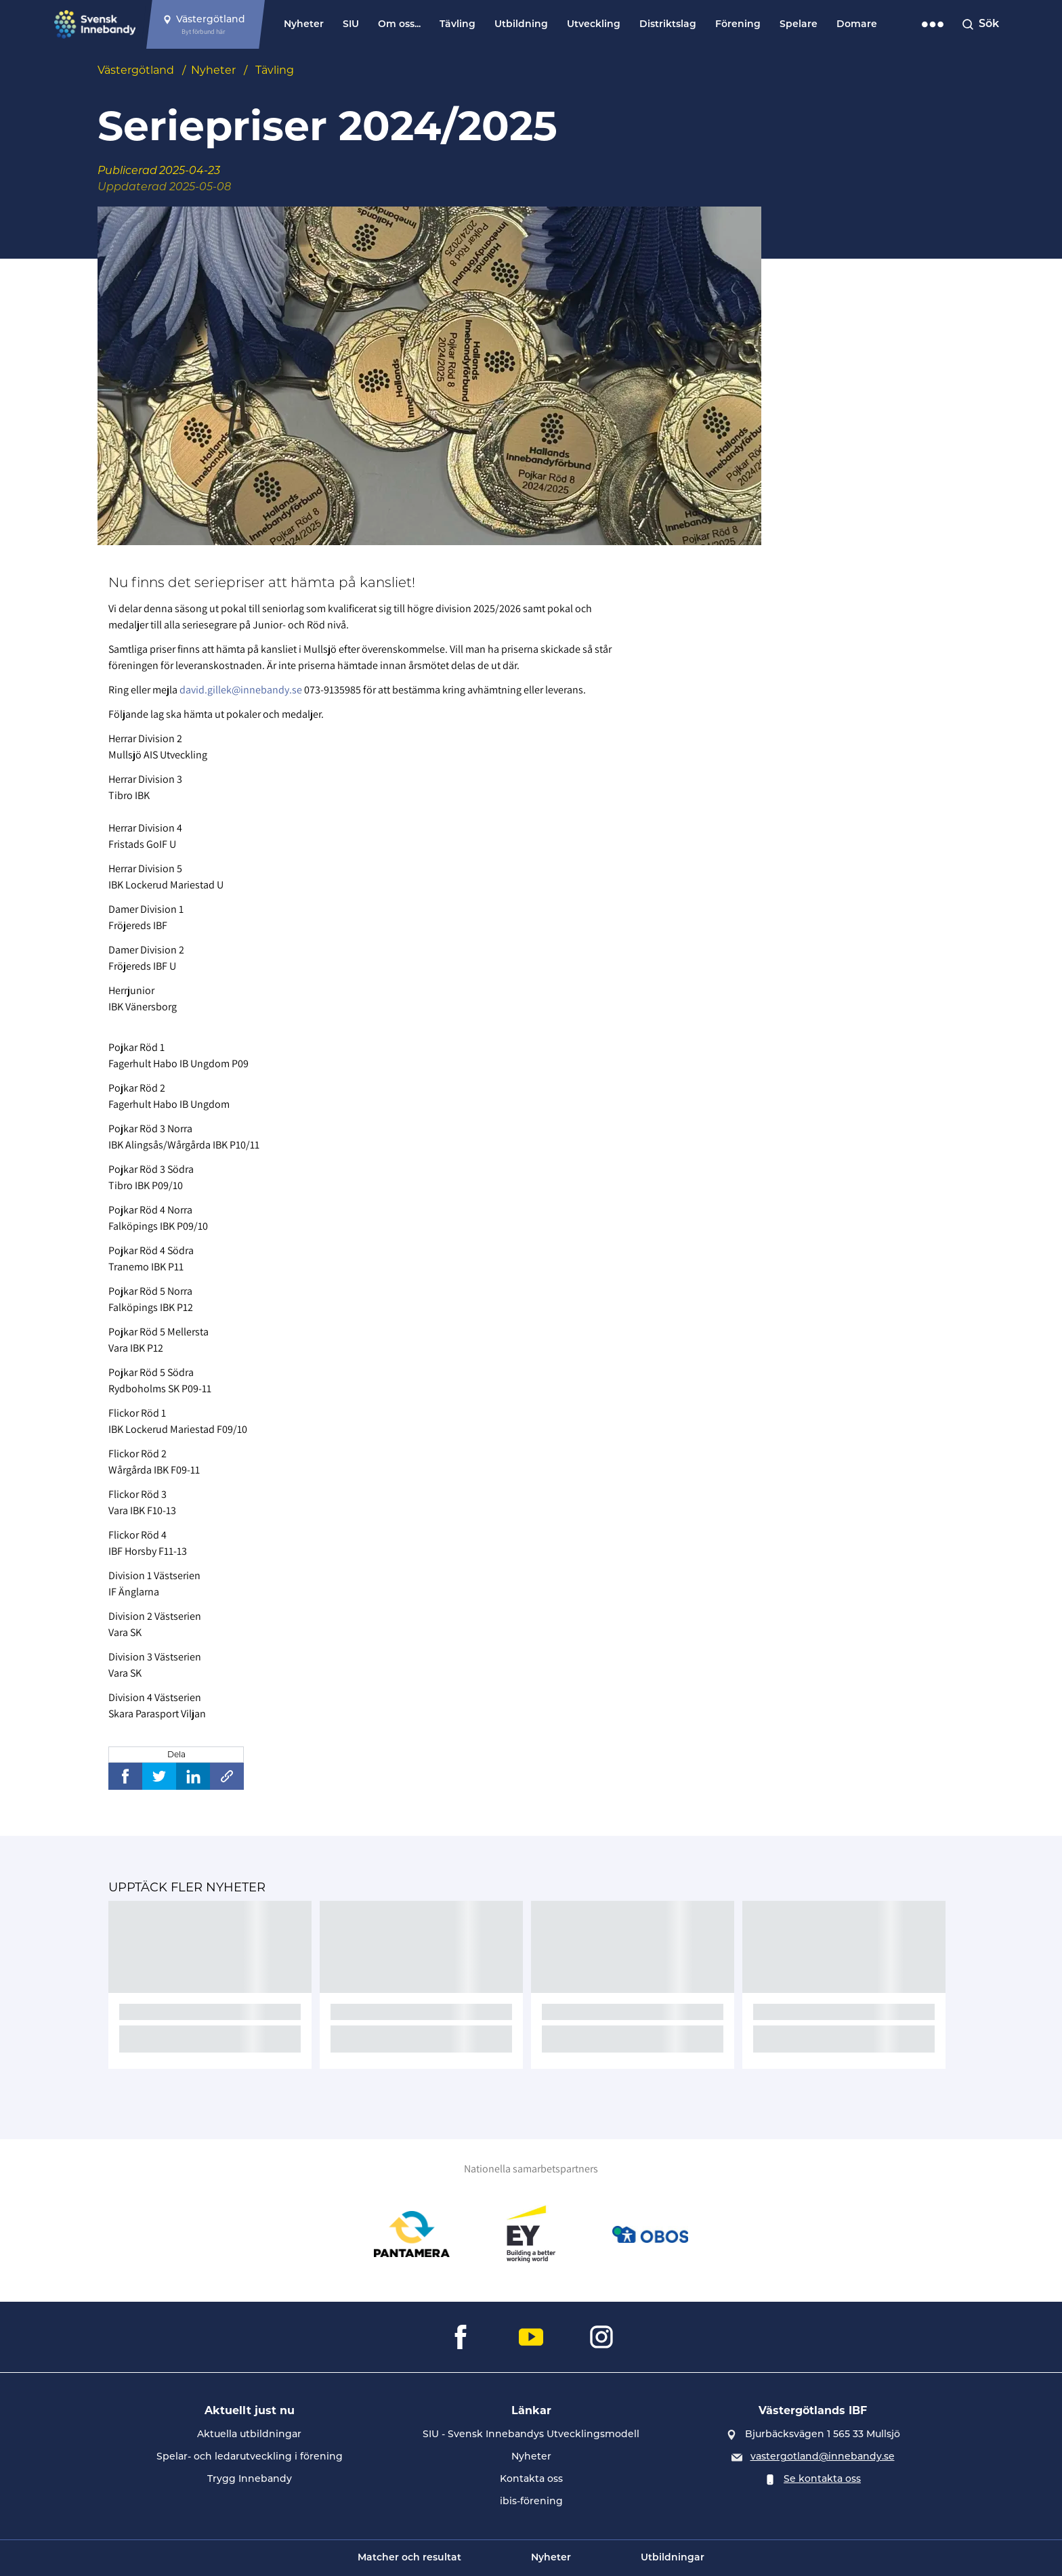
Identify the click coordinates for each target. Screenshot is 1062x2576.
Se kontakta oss (822, 2478)
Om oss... (399, 25)
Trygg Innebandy (249, 2478)
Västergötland (136, 70)
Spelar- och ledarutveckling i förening (249, 2456)
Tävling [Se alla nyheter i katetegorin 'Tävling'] (274, 70)
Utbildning (521, 25)
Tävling (457, 25)
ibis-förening (531, 2501)
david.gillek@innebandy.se (240, 690)
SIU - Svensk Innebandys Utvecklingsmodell (531, 2434)
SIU (351, 25)
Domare (856, 25)
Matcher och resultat (409, 2558)
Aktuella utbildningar (249, 2434)
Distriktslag (667, 25)
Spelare (798, 25)
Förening (738, 25)
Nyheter (304, 25)
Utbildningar (672, 2558)
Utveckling (593, 25)
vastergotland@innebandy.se (822, 2456)
